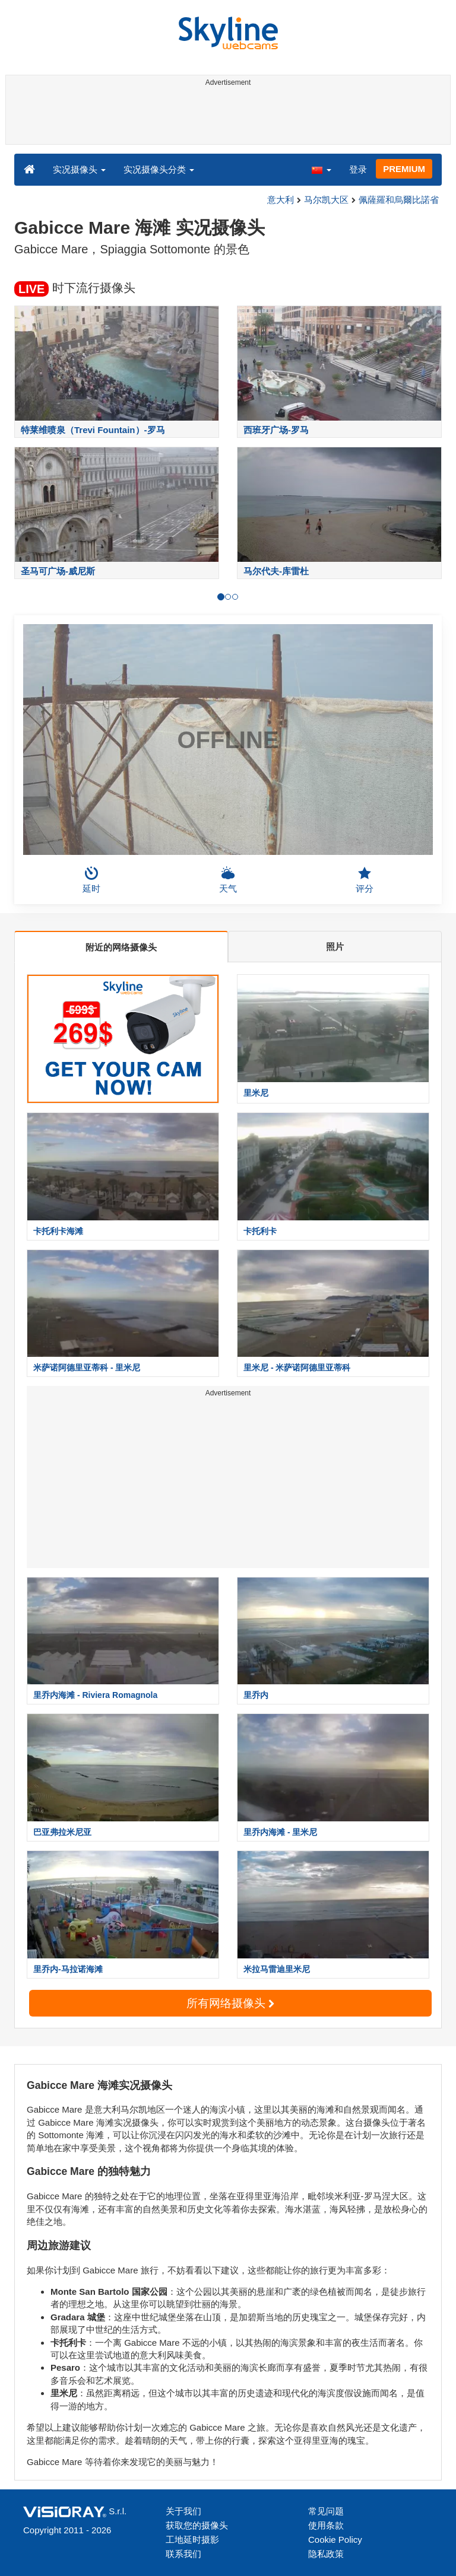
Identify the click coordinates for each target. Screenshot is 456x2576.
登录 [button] (358, 169)
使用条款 (326, 2525)
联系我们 (183, 2554)
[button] (321, 169)
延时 (91, 879)
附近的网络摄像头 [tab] (121, 947)
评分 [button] (364, 879)
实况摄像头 (79, 169)
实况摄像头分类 (159, 169)
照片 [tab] (335, 947)
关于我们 (183, 2511)
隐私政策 (326, 2554)
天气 (228, 879)
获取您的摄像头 (197, 2525)
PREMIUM (404, 169)
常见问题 (326, 2511)
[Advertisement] (226, 117)
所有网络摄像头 (230, 2003)
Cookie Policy (335, 2539)
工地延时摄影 (192, 2539)
